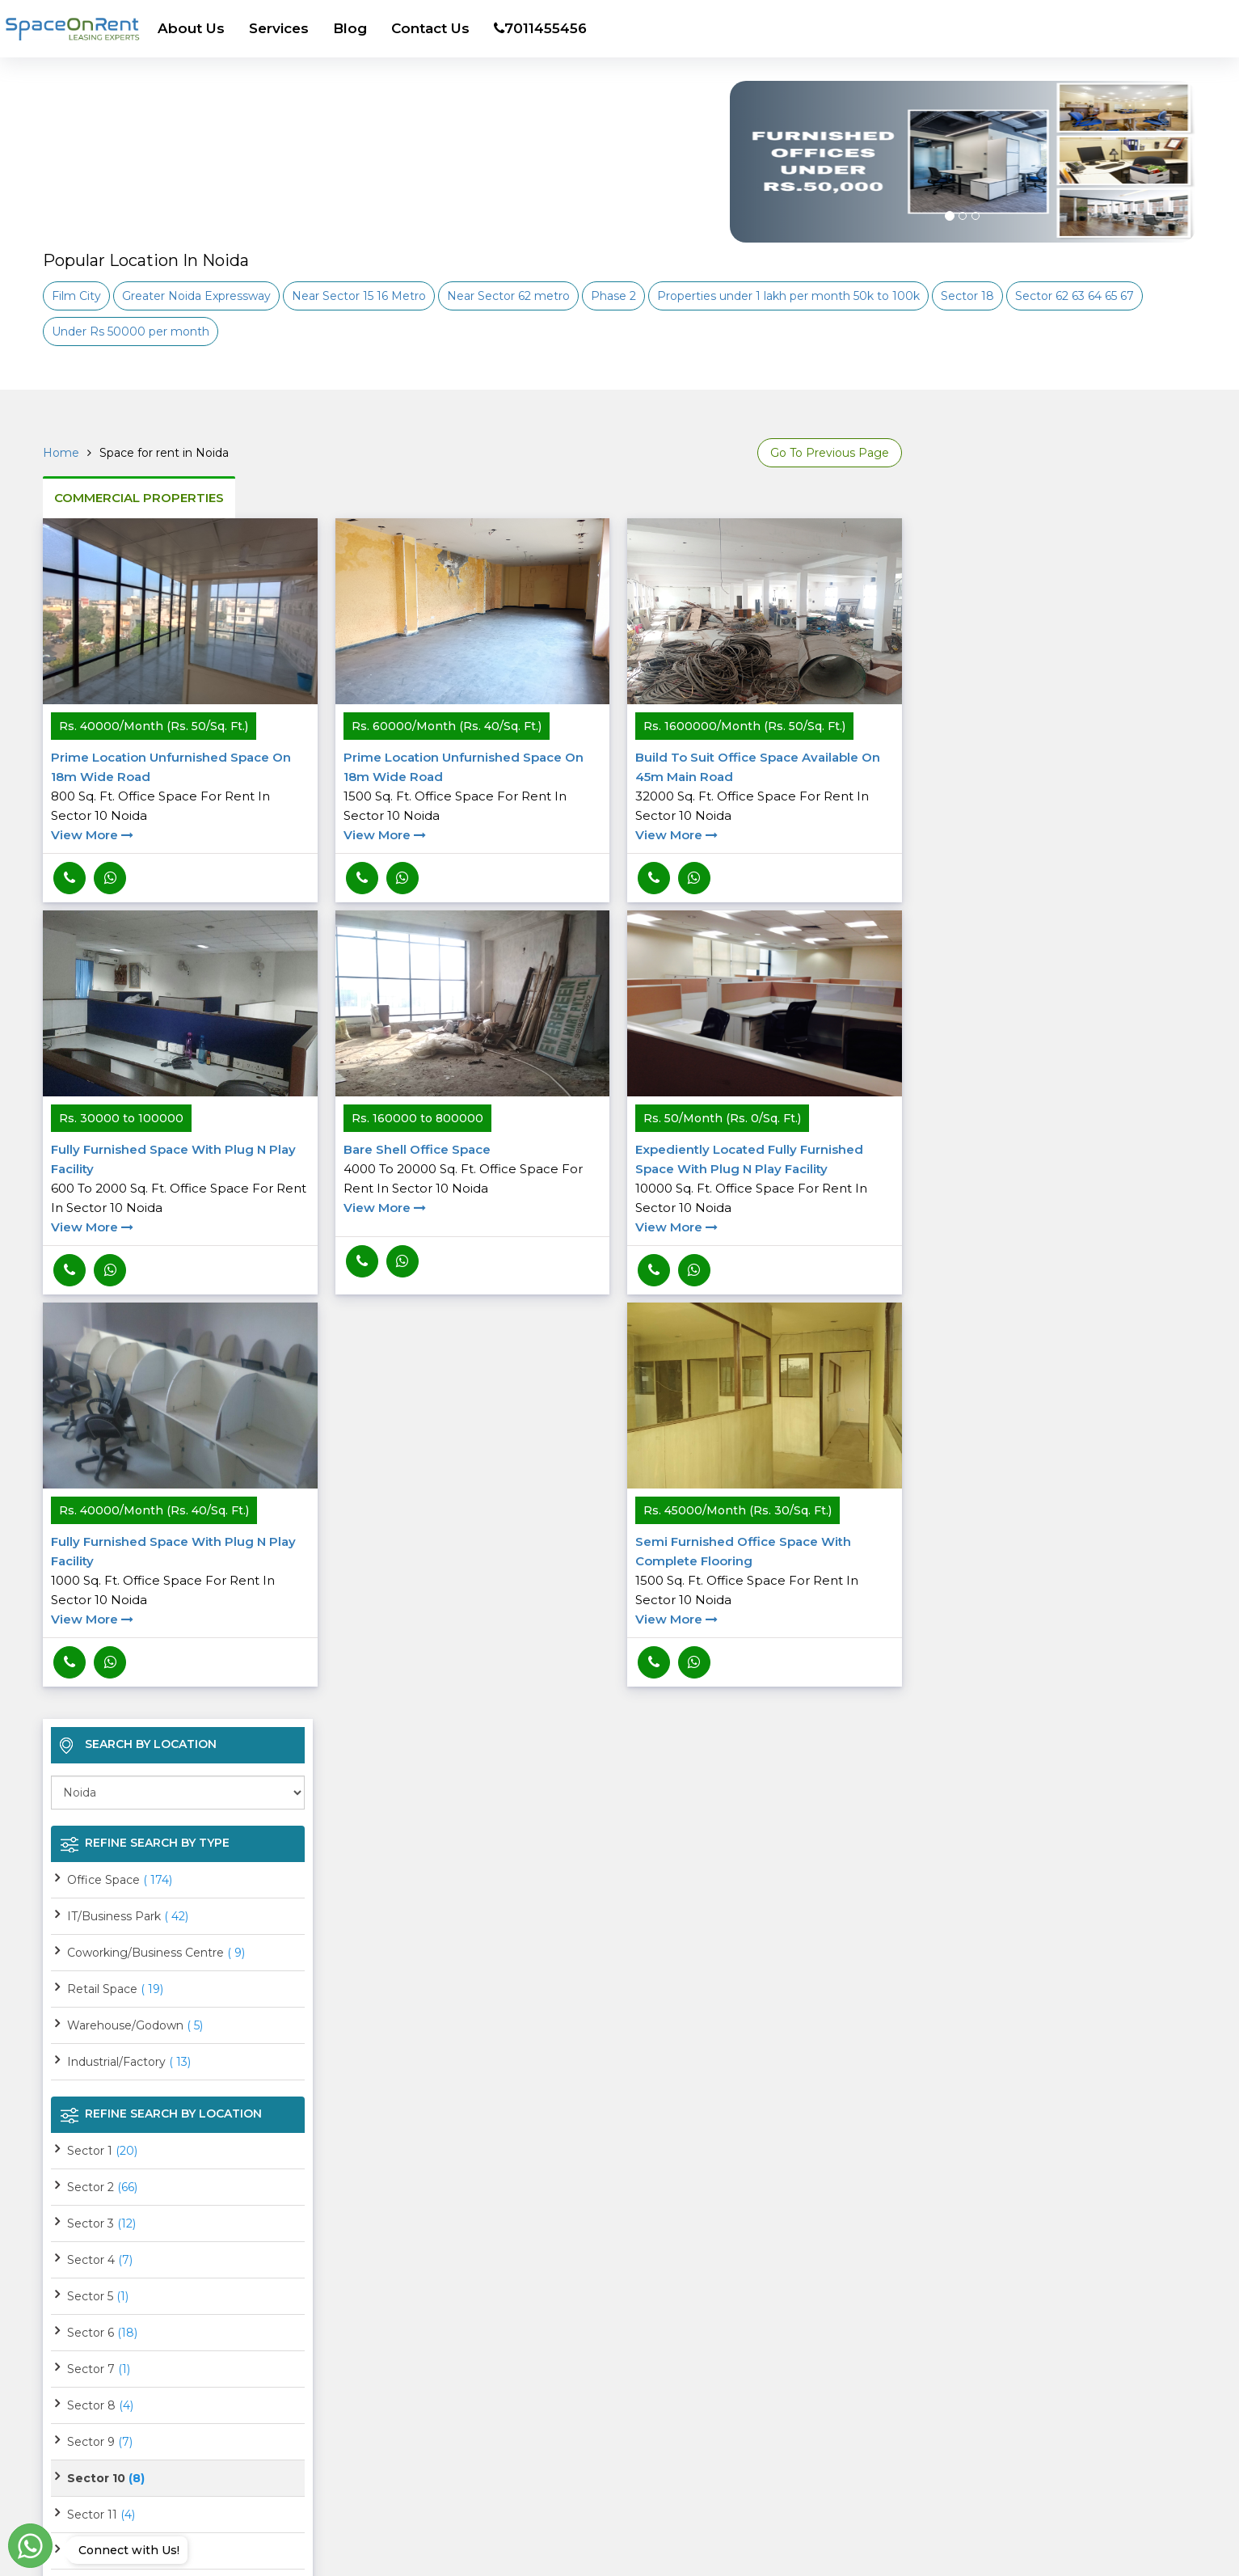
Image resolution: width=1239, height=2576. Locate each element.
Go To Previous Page (829, 453)
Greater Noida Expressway (196, 296)
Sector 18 (967, 296)
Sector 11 (101, 2514)
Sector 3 (101, 2223)
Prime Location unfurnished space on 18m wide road (180, 797)
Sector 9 (100, 2442)
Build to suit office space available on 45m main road (764, 797)
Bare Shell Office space (472, 1180)
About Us (191, 28)
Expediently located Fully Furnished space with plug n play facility (764, 1189)
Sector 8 (100, 2405)
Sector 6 (102, 2332)
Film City (76, 296)
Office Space (119, 1880)
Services (279, 28)
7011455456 (540, 28)
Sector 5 (98, 2296)
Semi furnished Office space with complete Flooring (764, 1581)
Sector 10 (106, 2478)
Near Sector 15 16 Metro (359, 296)
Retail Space (115, 1989)
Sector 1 (102, 2150)
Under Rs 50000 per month (130, 331)
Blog (350, 28)
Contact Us (430, 28)
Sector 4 (100, 2260)
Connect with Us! (124, 2550)
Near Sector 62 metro (508, 296)
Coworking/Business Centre (156, 1952)
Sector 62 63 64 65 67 (1074, 296)
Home (61, 453)
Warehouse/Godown (135, 2025)
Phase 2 (613, 296)
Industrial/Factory (129, 2061)
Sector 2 (102, 2187)
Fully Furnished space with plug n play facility (180, 1189)
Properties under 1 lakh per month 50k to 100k (788, 296)
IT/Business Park (127, 1916)
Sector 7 (98, 2369)
